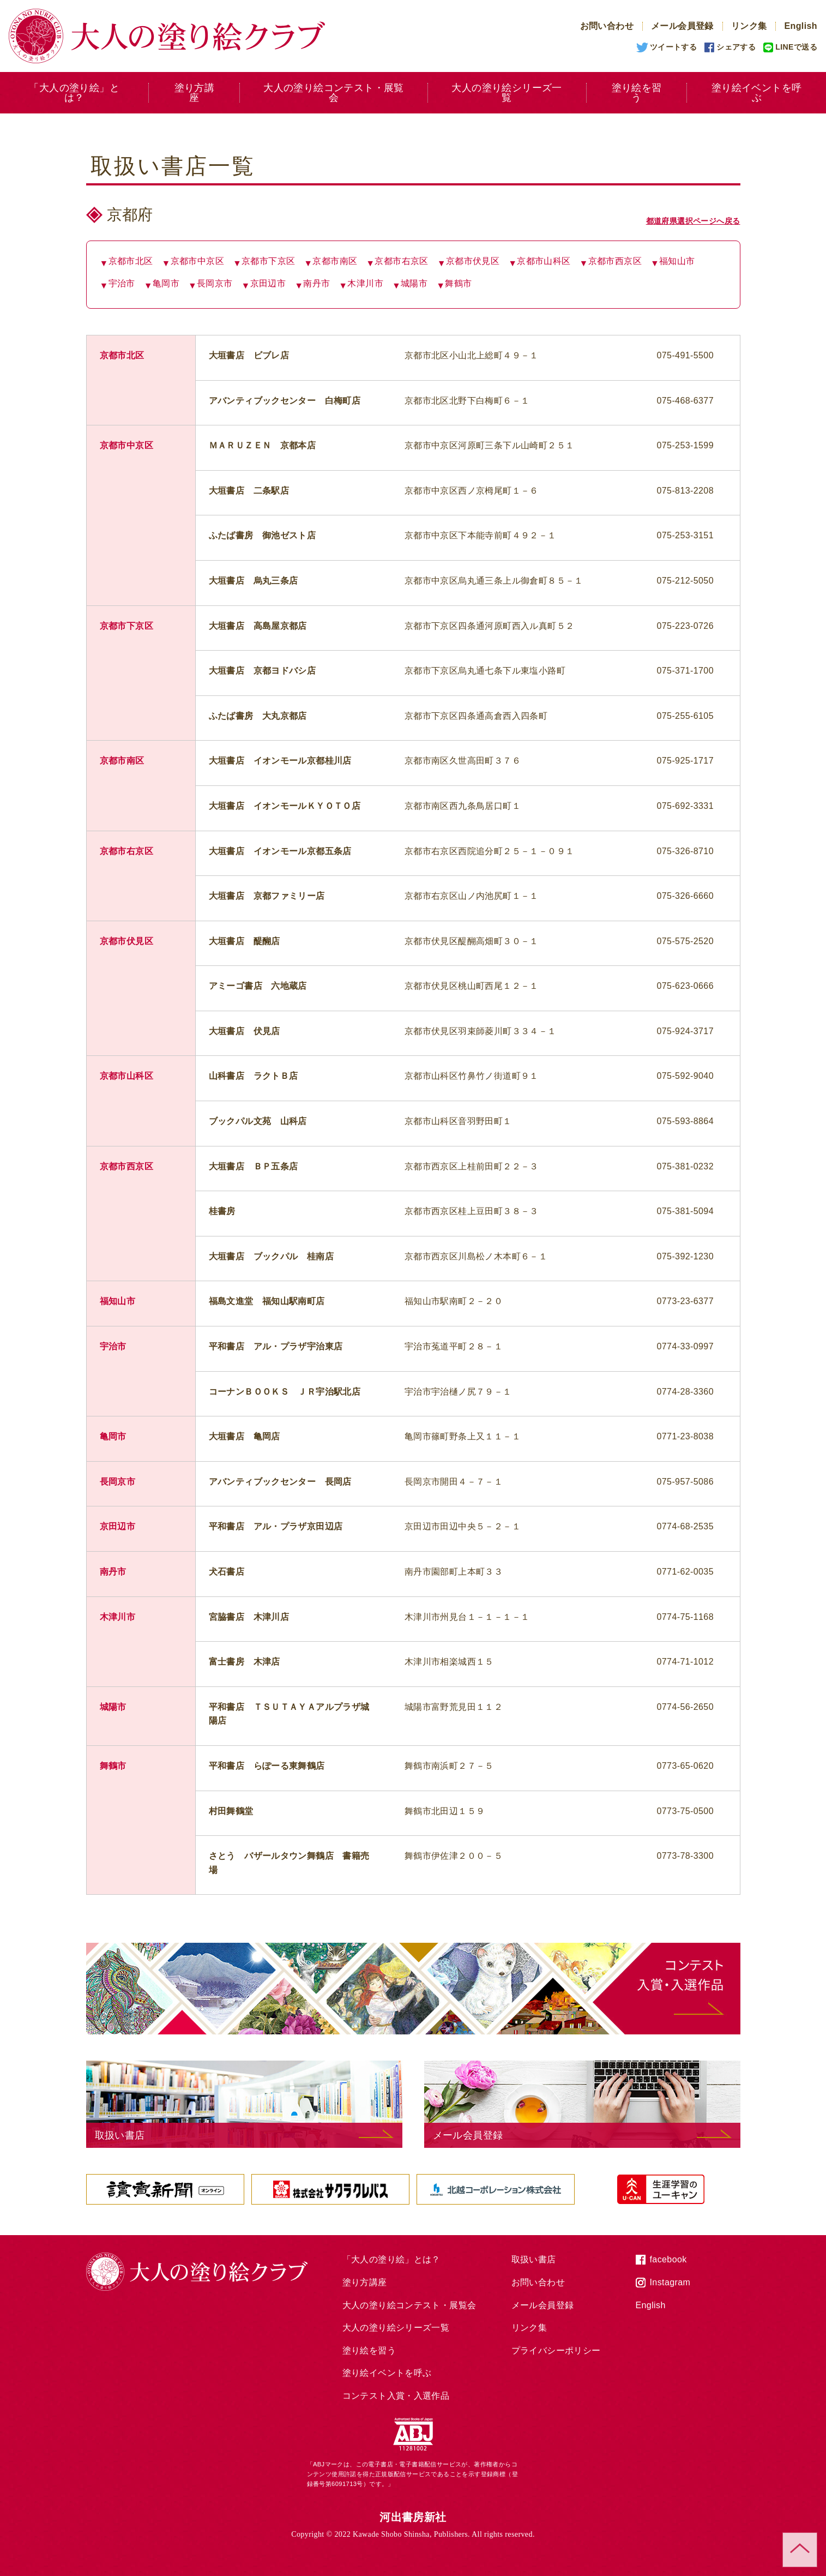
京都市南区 (334, 261)
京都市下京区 (268, 261)
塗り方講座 (194, 93)
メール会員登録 (682, 26)
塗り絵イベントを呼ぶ (387, 2372)
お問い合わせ (607, 26)
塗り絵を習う (637, 93)
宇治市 (121, 283)
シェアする (736, 47)
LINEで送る (796, 47)
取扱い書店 (533, 2259)
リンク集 (749, 26)
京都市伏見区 (472, 261)
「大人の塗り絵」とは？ (74, 93)
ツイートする (673, 47)
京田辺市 (268, 283)
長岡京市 (215, 283)
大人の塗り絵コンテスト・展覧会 (333, 93)
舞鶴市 (458, 283)
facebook (668, 2259)
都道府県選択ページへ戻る (693, 221)
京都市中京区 (197, 261)
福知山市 (677, 261)
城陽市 (414, 283)
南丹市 (316, 283)
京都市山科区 (543, 261)
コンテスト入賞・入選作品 (396, 2395)
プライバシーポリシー (556, 2350)
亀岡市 (166, 283)
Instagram (670, 2282)
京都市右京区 (401, 261)
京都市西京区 (615, 261)
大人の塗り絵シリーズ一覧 (506, 93)
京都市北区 (130, 261)
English (800, 26)
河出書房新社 (412, 2517)
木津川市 (365, 283)
